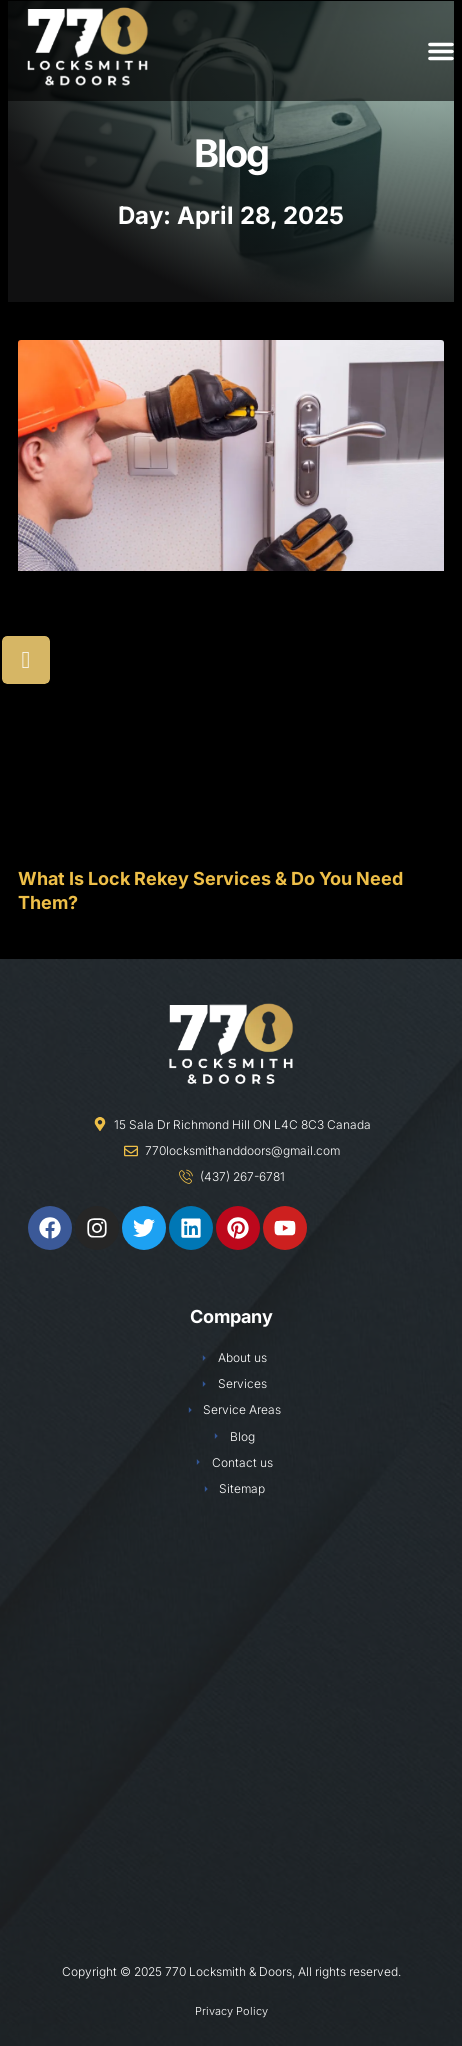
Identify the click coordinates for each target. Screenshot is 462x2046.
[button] (441, 51)
